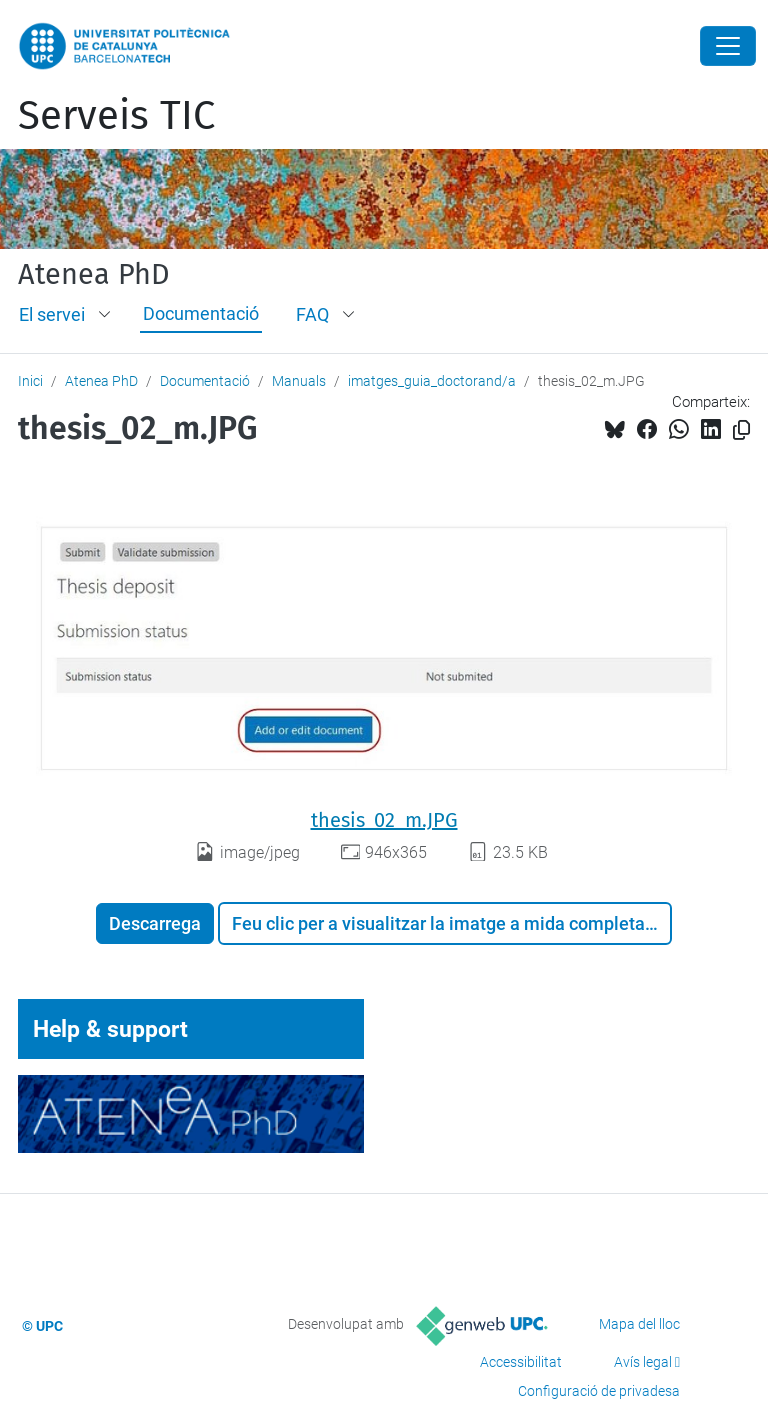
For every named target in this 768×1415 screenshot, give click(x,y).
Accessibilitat (521, 1362)
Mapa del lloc (639, 1324)
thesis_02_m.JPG (384, 820)
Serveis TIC (116, 116)
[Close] (728, 46)
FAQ (312, 314)
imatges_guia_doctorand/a (432, 381)
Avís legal (643, 1362)
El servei (52, 314)
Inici (30, 381)
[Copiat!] (741, 430)
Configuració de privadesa (599, 1391)
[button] (106, 315)
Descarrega (155, 923)
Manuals (299, 381)
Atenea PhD (94, 275)
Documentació (201, 313)
